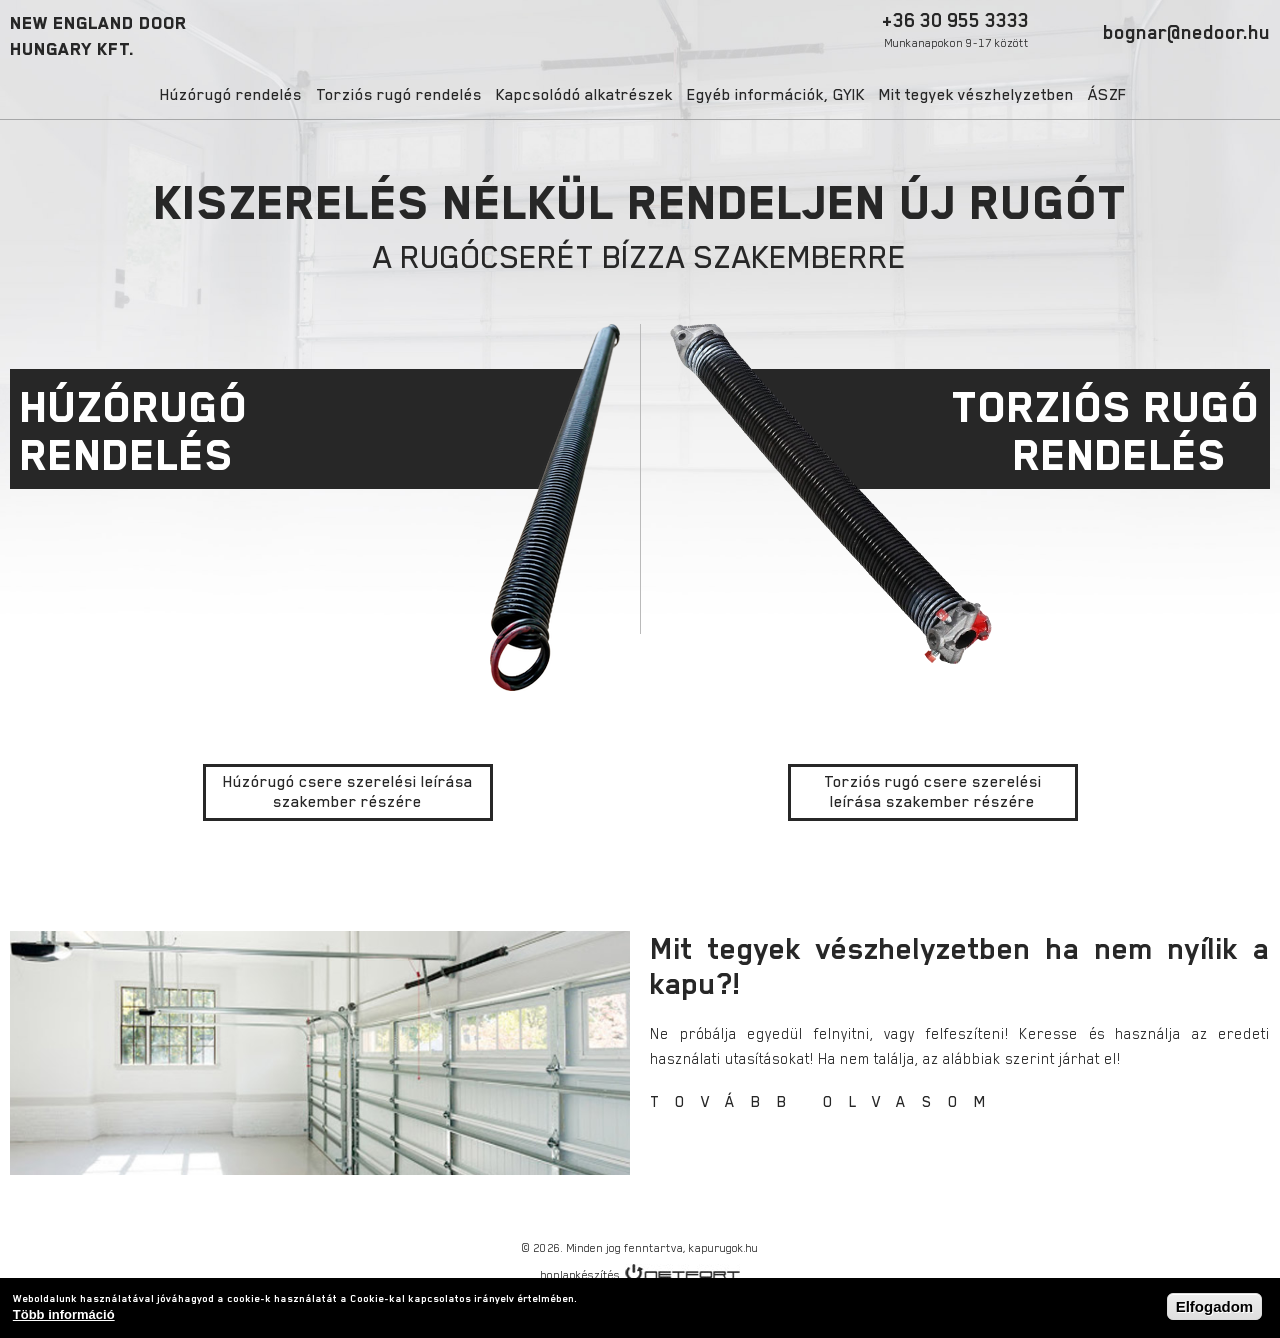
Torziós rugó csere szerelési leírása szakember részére (933, 792)
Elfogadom (1215, 1306)
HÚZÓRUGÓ (325, 431)
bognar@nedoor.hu (1186, 32)
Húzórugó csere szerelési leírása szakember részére (348, 792)
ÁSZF (1107, 95)
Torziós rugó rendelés (399, 95)
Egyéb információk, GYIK (776, 95)
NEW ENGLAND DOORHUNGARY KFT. (98, 36)
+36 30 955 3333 (955, 29)
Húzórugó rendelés (231, 95)
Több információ (64, 1314)
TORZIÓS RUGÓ (955, 431)
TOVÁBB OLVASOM (826, 1101)
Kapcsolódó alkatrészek (584, 95)
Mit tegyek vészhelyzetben (976, 95)
